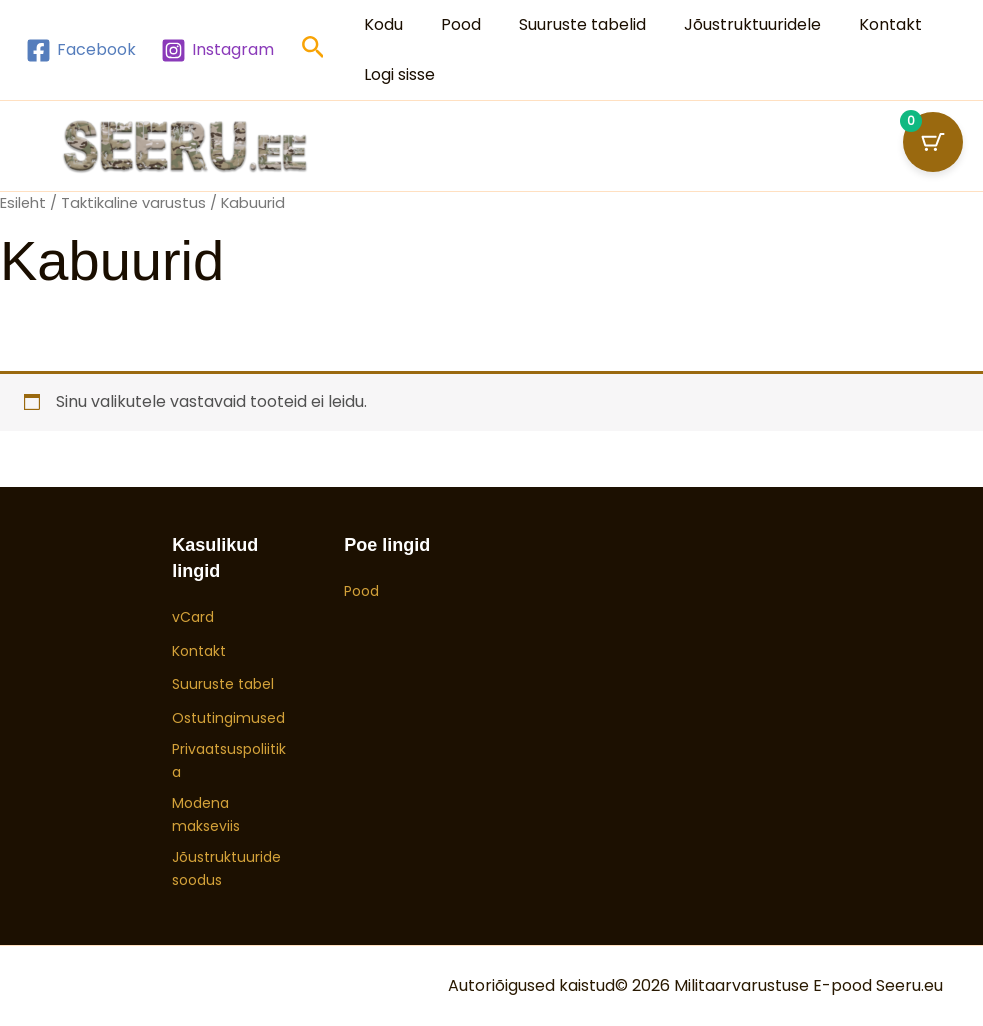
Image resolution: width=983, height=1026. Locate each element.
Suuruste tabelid (567, 24)
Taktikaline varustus (133, 203)
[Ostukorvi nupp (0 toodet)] (933, 142)
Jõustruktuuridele (731, 24)
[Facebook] (81, 50)
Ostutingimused (228, 718)
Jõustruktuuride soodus (226, 868)
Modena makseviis (206, 814)
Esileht (23, 203)
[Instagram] (218, 50)
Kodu (380, 24)
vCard (193, 617)
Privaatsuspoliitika (229, 760)
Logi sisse (396, 74)
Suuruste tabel (223, 684)
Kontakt (863, 24)
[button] (313, 50)
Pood (452, 24)
